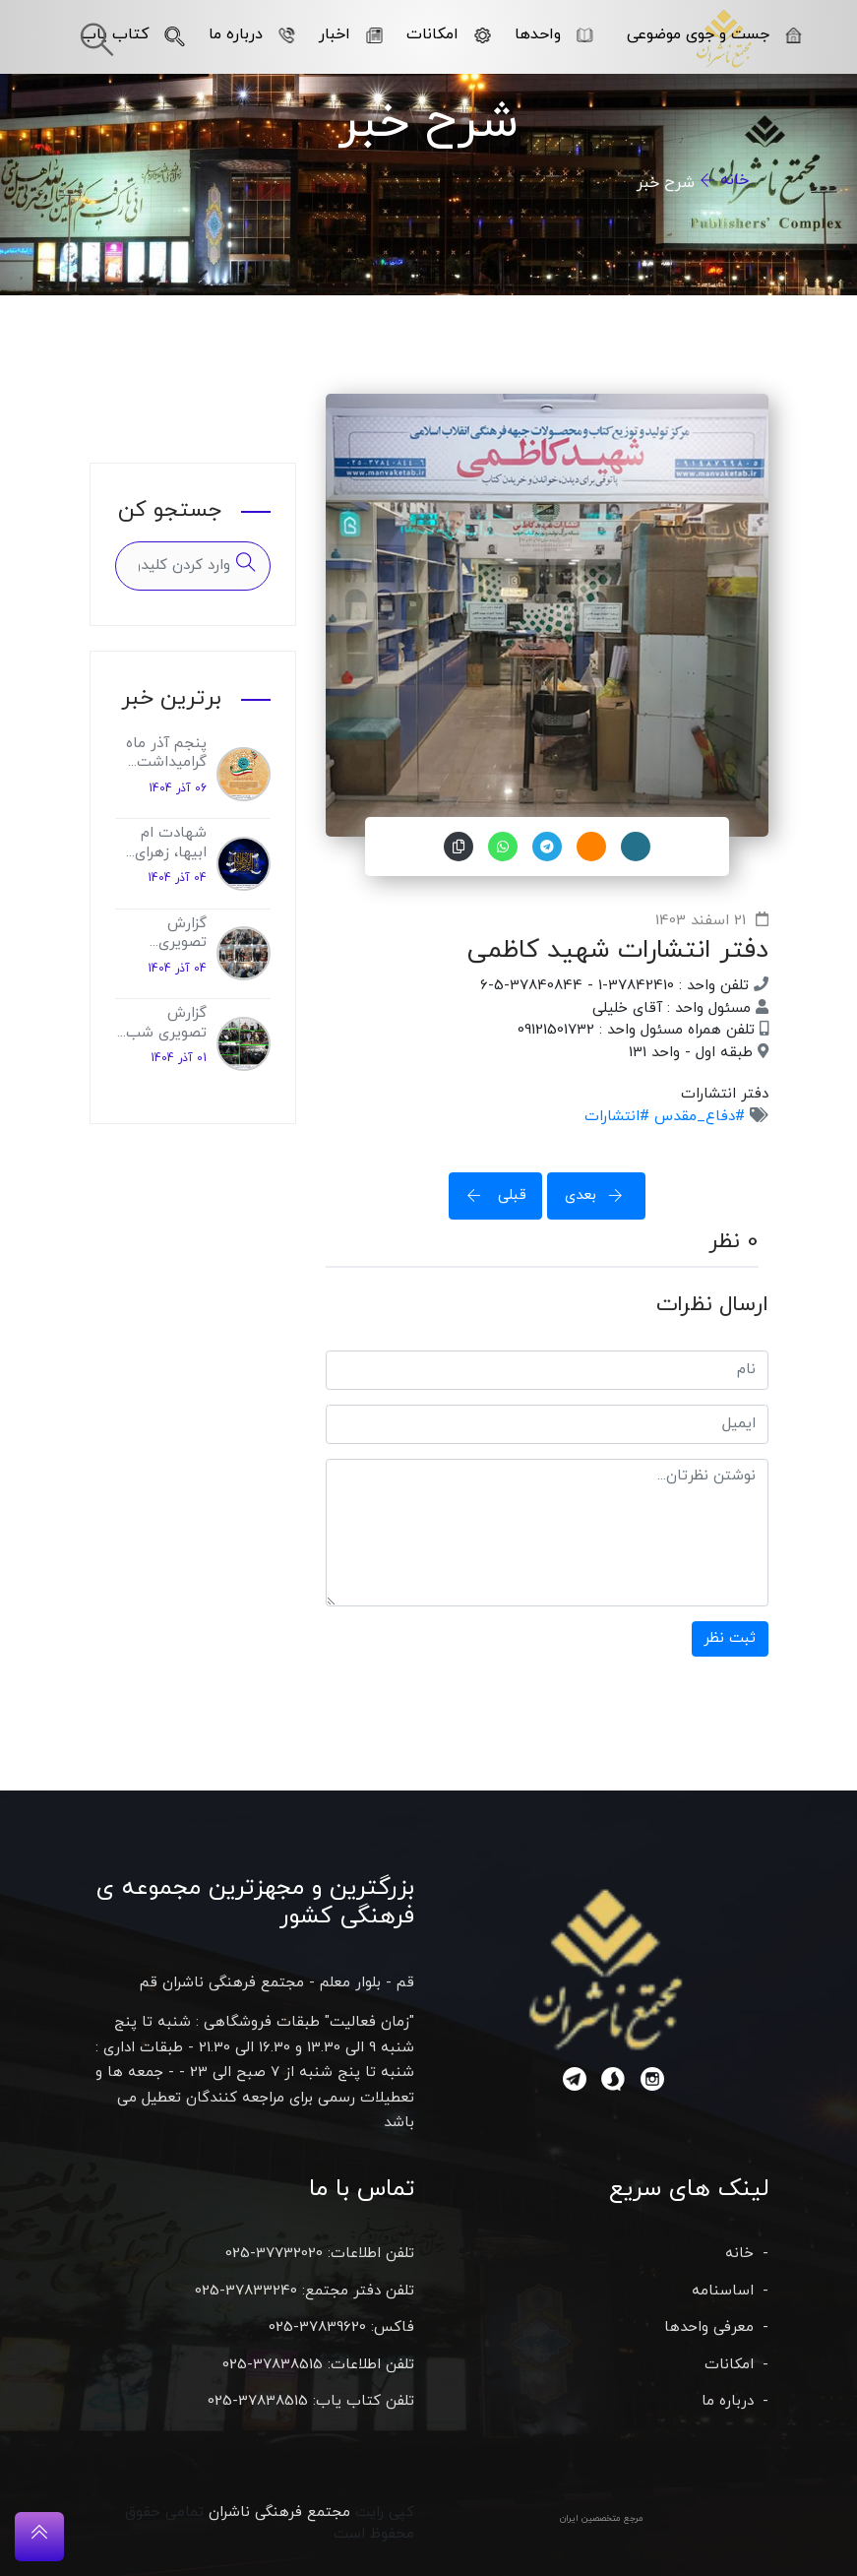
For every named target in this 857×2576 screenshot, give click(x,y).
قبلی (491, 1195)
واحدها (553, 34)
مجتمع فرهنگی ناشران (279, 2512)
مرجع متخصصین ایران (601, 2518)
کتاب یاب (132, 34)
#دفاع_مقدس (697, 1116)
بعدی (600, 1195)
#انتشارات (616, 1116)
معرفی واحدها (709, 2327)
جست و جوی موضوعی (714, 34)
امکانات (448, 34)
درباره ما (251, 34)
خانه (734, 180)
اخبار (350, 34)
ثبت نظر (730, 1638)
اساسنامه (723, 2291)
